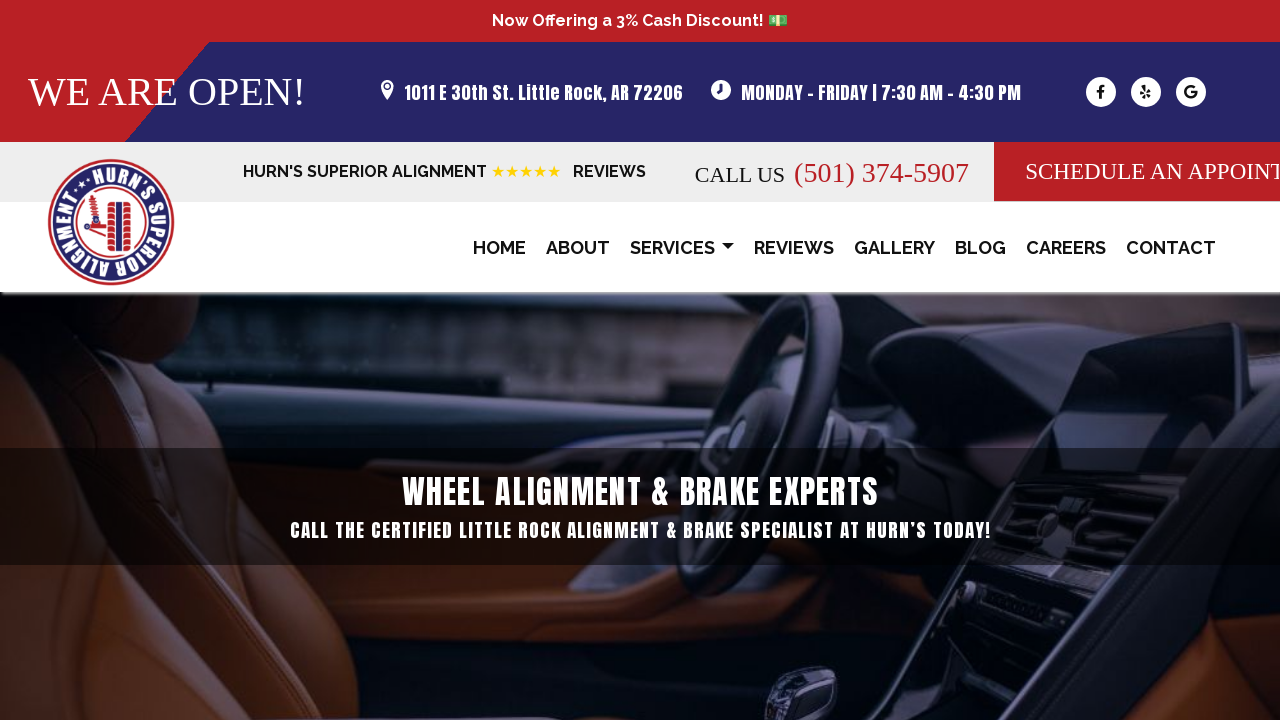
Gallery (894, 247)
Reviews (794, 247)
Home (499, 247)
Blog (980, 247)
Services (682, 248)
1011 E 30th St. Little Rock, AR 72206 (543, 92)
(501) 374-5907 (881, 172)
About (578, 247)
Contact (1171, 247)
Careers (1066, 247)
